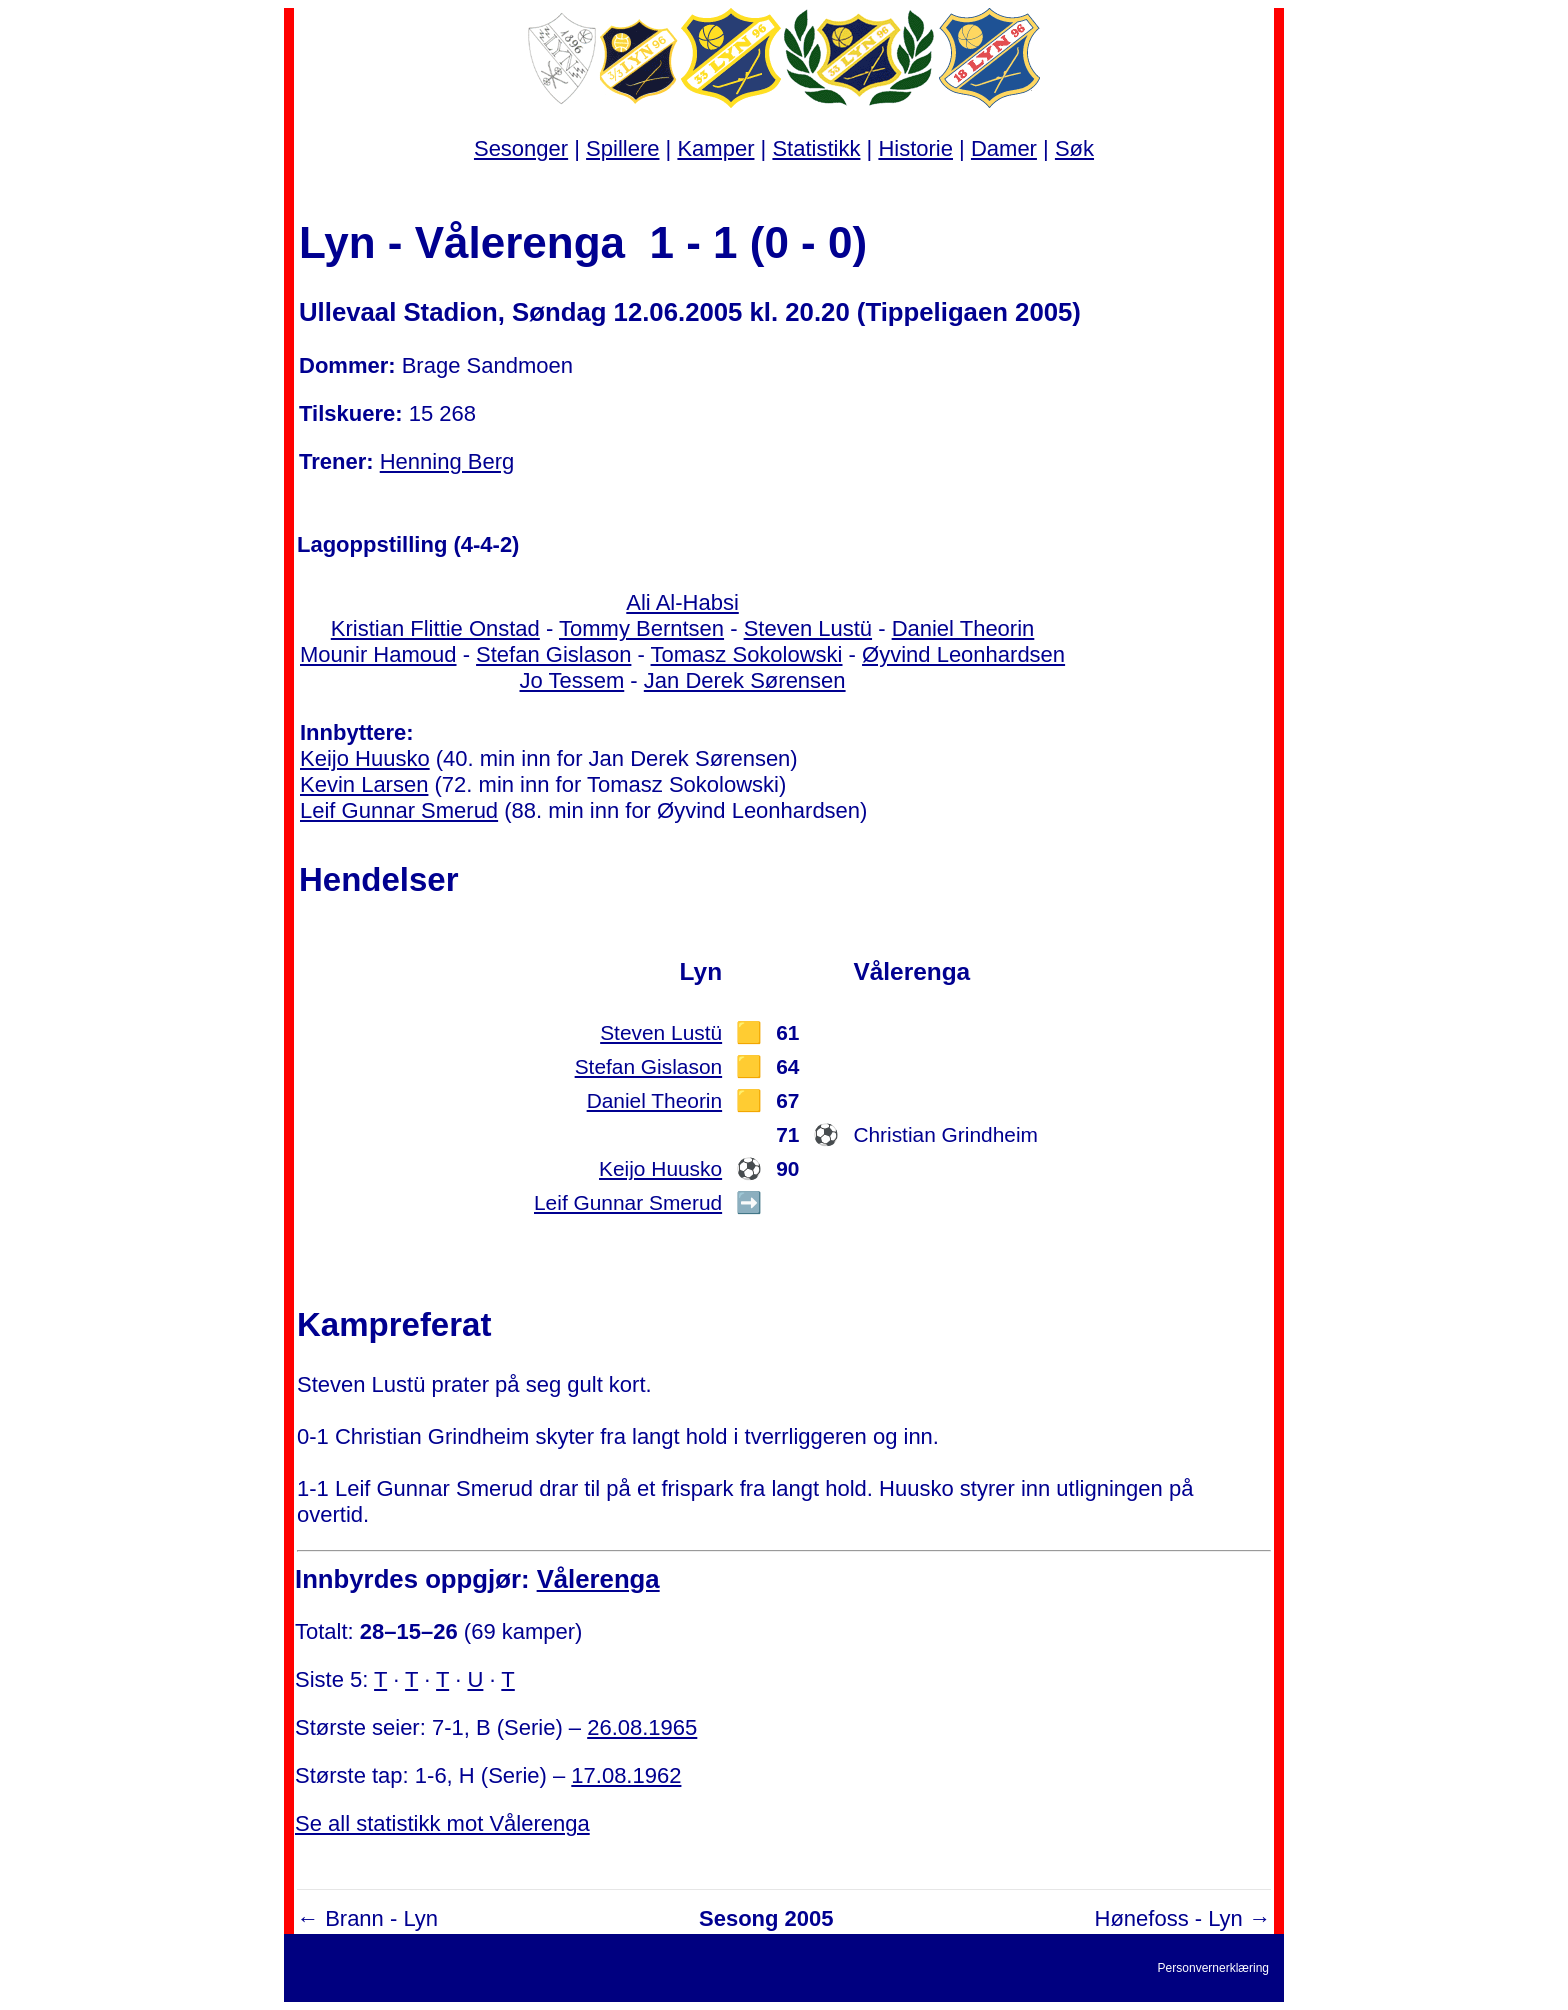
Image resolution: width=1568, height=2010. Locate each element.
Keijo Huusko (365, 758)
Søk (1074, 148)
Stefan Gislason (553, 654)
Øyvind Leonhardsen (963, 654)
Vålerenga (598, 1579)
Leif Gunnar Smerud (399, 810)
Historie (915, 148)
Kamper (715, 148)
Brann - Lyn (381, 1918)
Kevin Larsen (364, 784)
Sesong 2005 (766, 1918)
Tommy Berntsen (641, 628)
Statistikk (816, 148)
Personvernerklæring (1213, 1968)
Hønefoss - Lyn (1169, 1918)
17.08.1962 (626, 1775)
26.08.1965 (642, 1727)
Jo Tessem (572, 680)
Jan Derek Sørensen (745, 680)
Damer (1004, 148)
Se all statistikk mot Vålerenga (442, 1823)
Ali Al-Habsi (682, 602)
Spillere (622, 148)
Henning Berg (447, 461)
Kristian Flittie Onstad (435, 628)
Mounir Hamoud (378, 654)
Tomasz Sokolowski (747, 654)
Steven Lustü (808, 628)
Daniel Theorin (963, 628)
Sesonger (521, 148)
